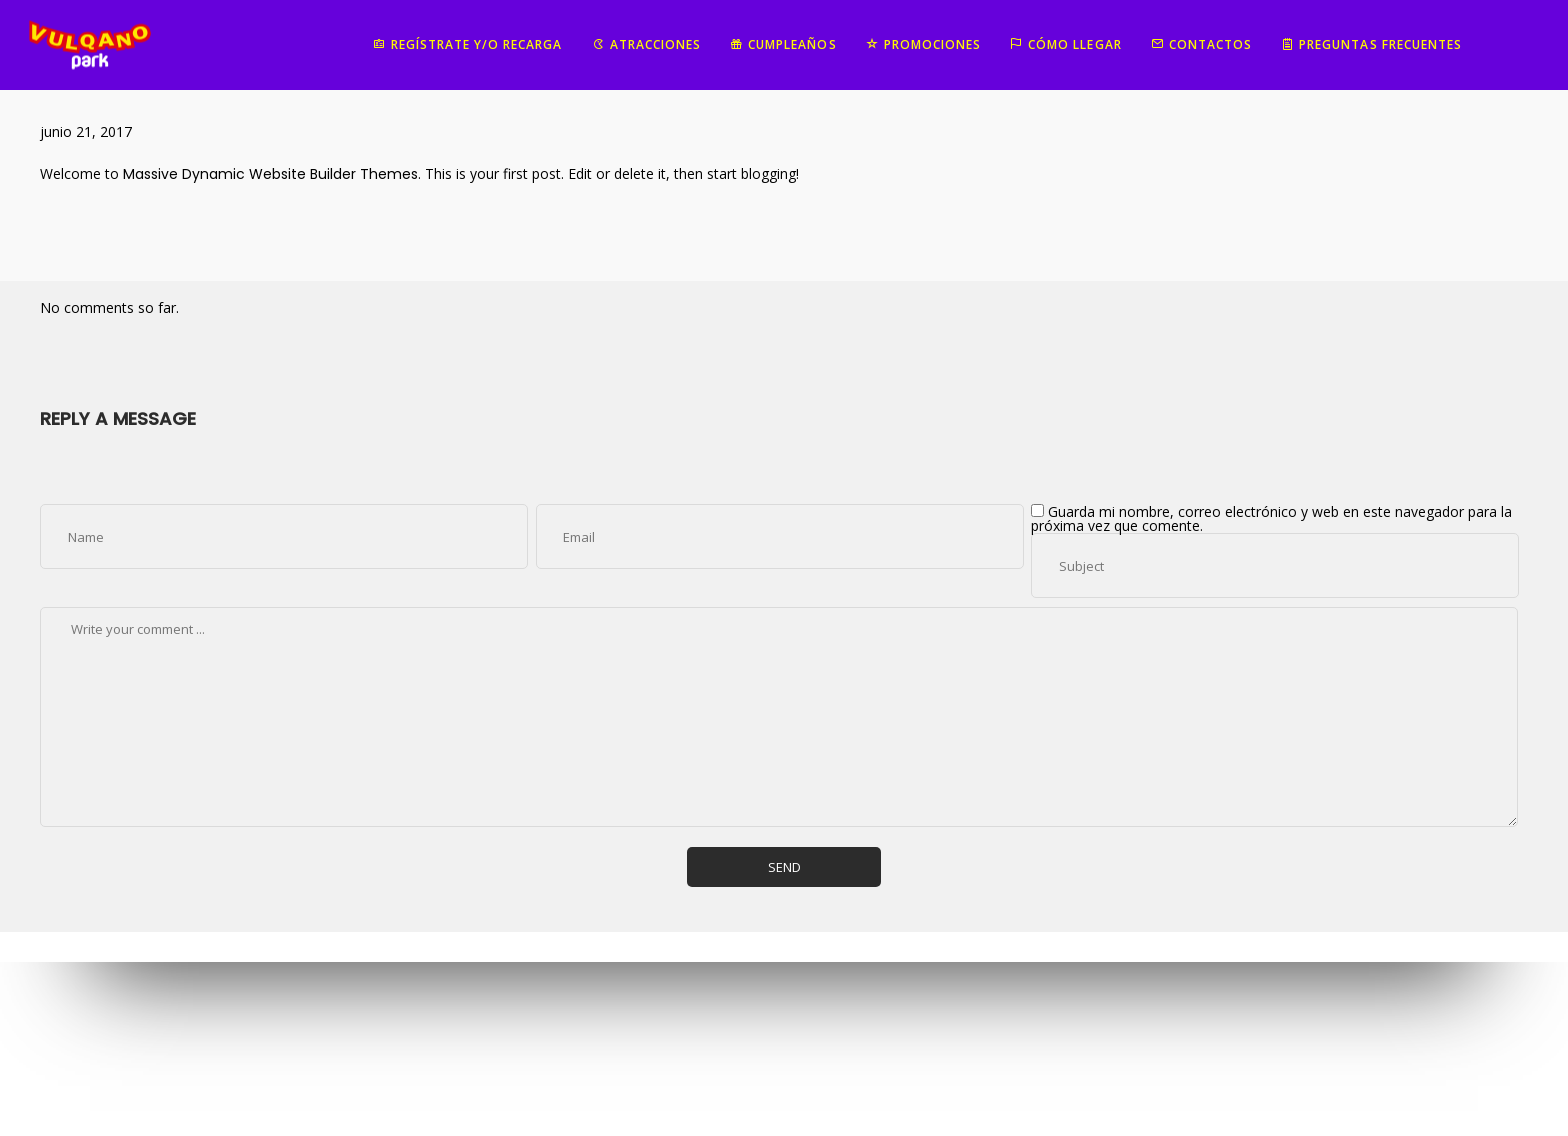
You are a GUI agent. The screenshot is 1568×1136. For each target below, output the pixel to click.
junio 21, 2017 (86, 131)
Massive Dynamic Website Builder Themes (270, 174)
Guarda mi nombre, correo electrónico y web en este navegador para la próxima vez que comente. (1271, 518)
